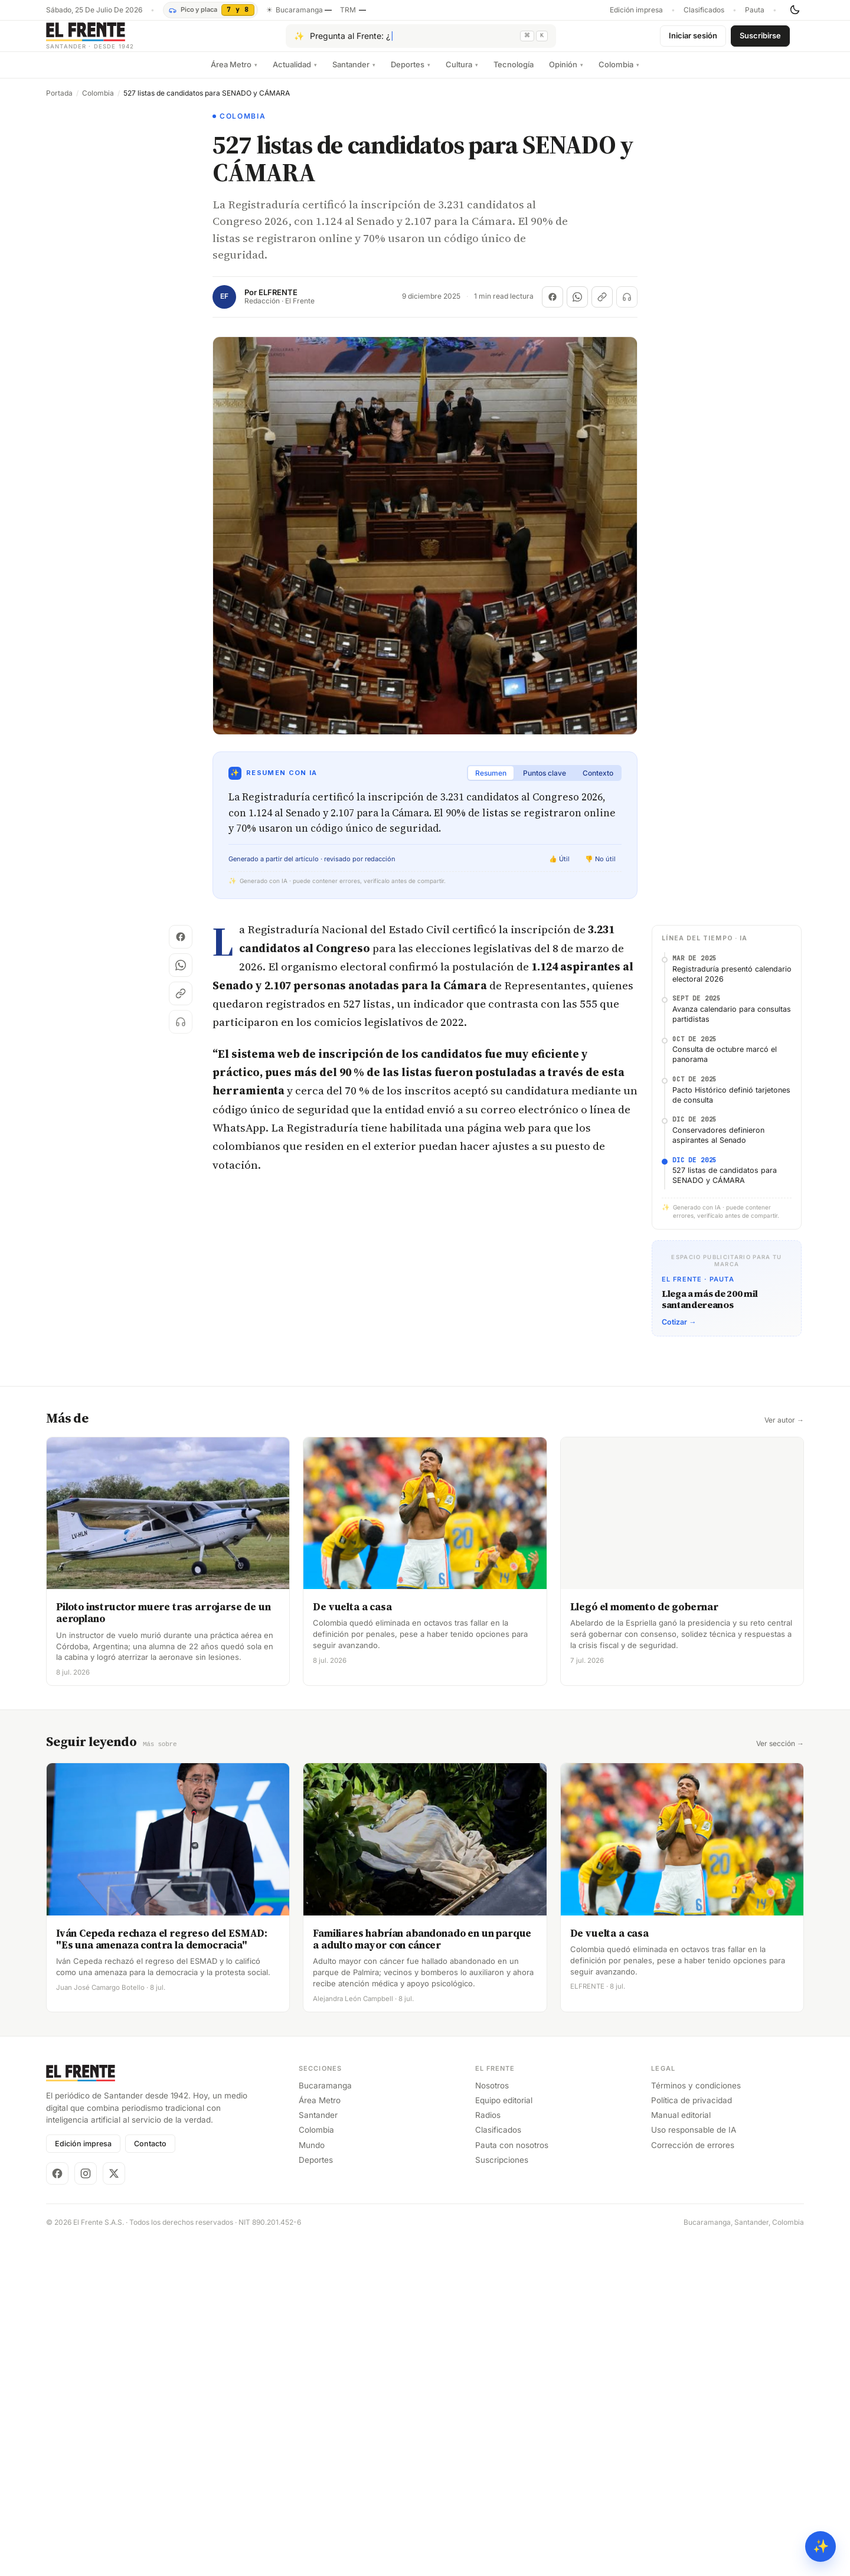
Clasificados (704, 10)
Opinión (566, 74)
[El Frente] (114, 40)
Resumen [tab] (490, 782)
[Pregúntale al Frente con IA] (421, 40)
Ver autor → (784, 2001)
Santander (353, 74)
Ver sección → (780, 2324)
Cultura (462, 74)
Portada (59, 103)
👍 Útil (559, 868)
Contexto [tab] (598, 782)
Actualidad (295, 74)
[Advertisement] (425, 1026)
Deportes (410, 74)
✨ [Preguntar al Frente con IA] (821, 2546)
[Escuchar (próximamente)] (627, 306)
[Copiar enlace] (602, 306)
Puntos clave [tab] (544, 782)
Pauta (754, 10)
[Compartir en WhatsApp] (577, 306)
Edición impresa (636, 10)
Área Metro (234, 74)
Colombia (619, 74)
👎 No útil (600, 868)
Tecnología (513, 74)
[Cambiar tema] (794, 10)
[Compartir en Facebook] (552, 306)
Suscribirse (760, 40)
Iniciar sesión (693, 40)
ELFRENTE (278, 302)
